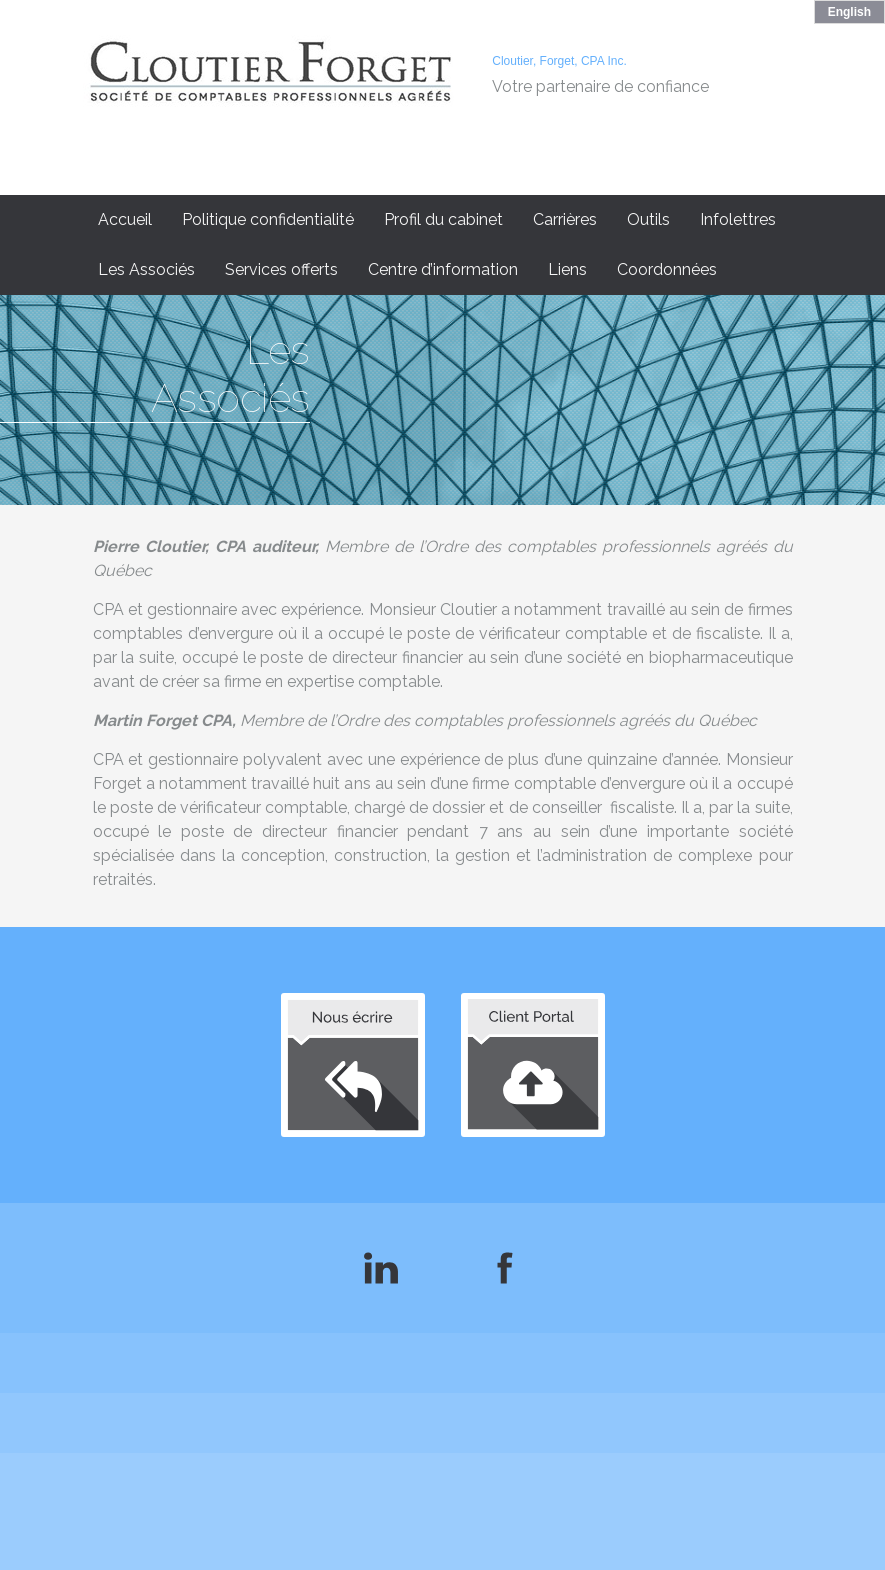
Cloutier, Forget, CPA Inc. (559, 61)
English (849, 12)
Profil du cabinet (443, 219)
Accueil (125, 219)
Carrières (565, 219)
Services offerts (281, 269)
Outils (648, 219)
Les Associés (146, 269)
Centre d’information (443, 269)
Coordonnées (667, 269)
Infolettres (738, 219)
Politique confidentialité (268, 219)
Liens (567, 269)
